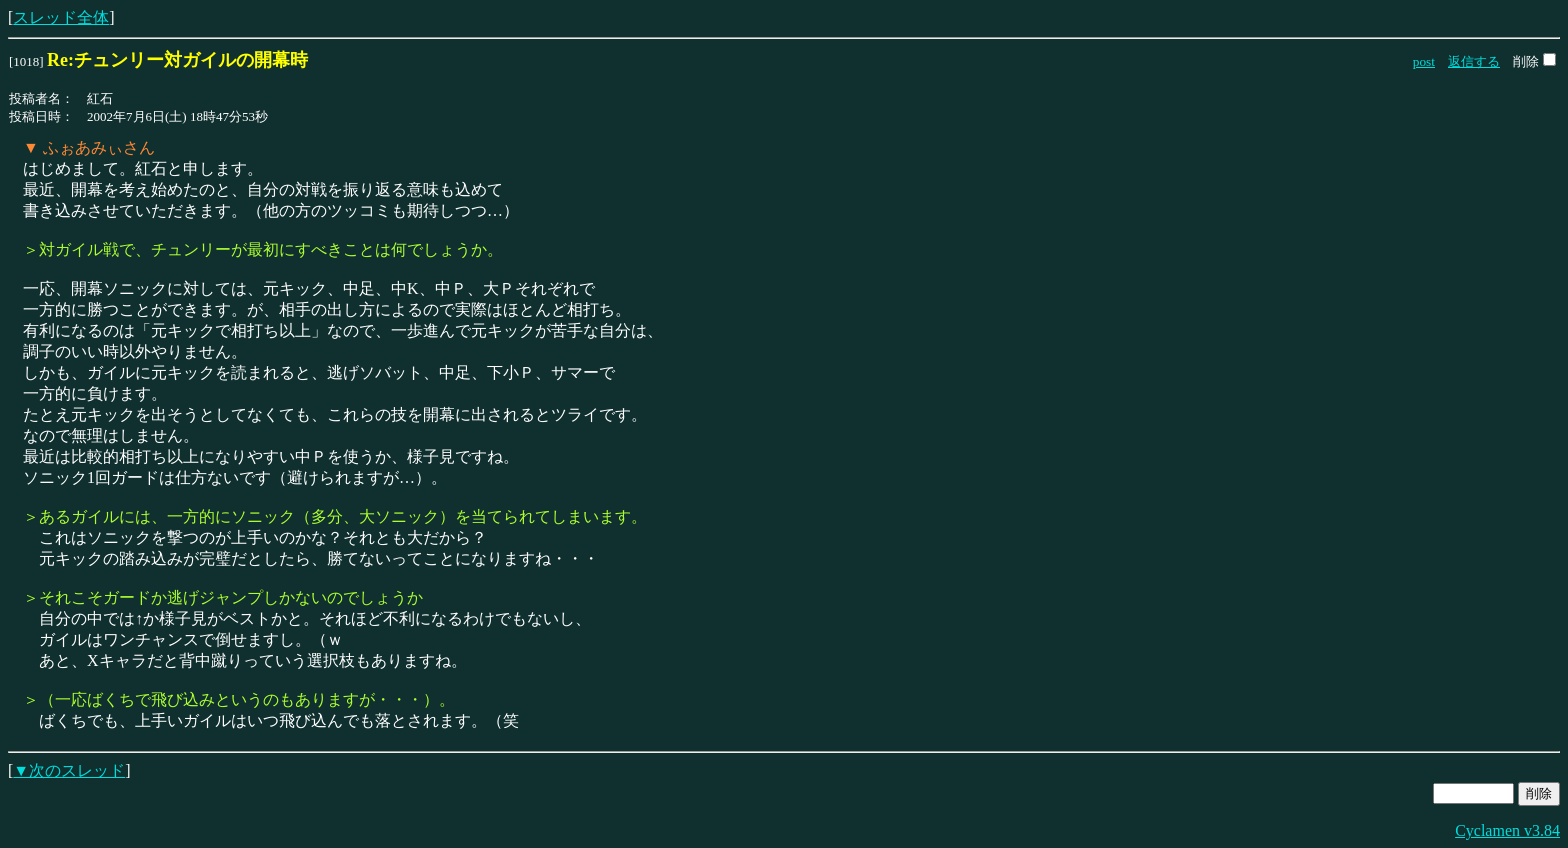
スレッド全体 (61, 17)
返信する (1474, 61)
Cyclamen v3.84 (1507, 830)
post (1424, 61)
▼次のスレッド (69, 770)
